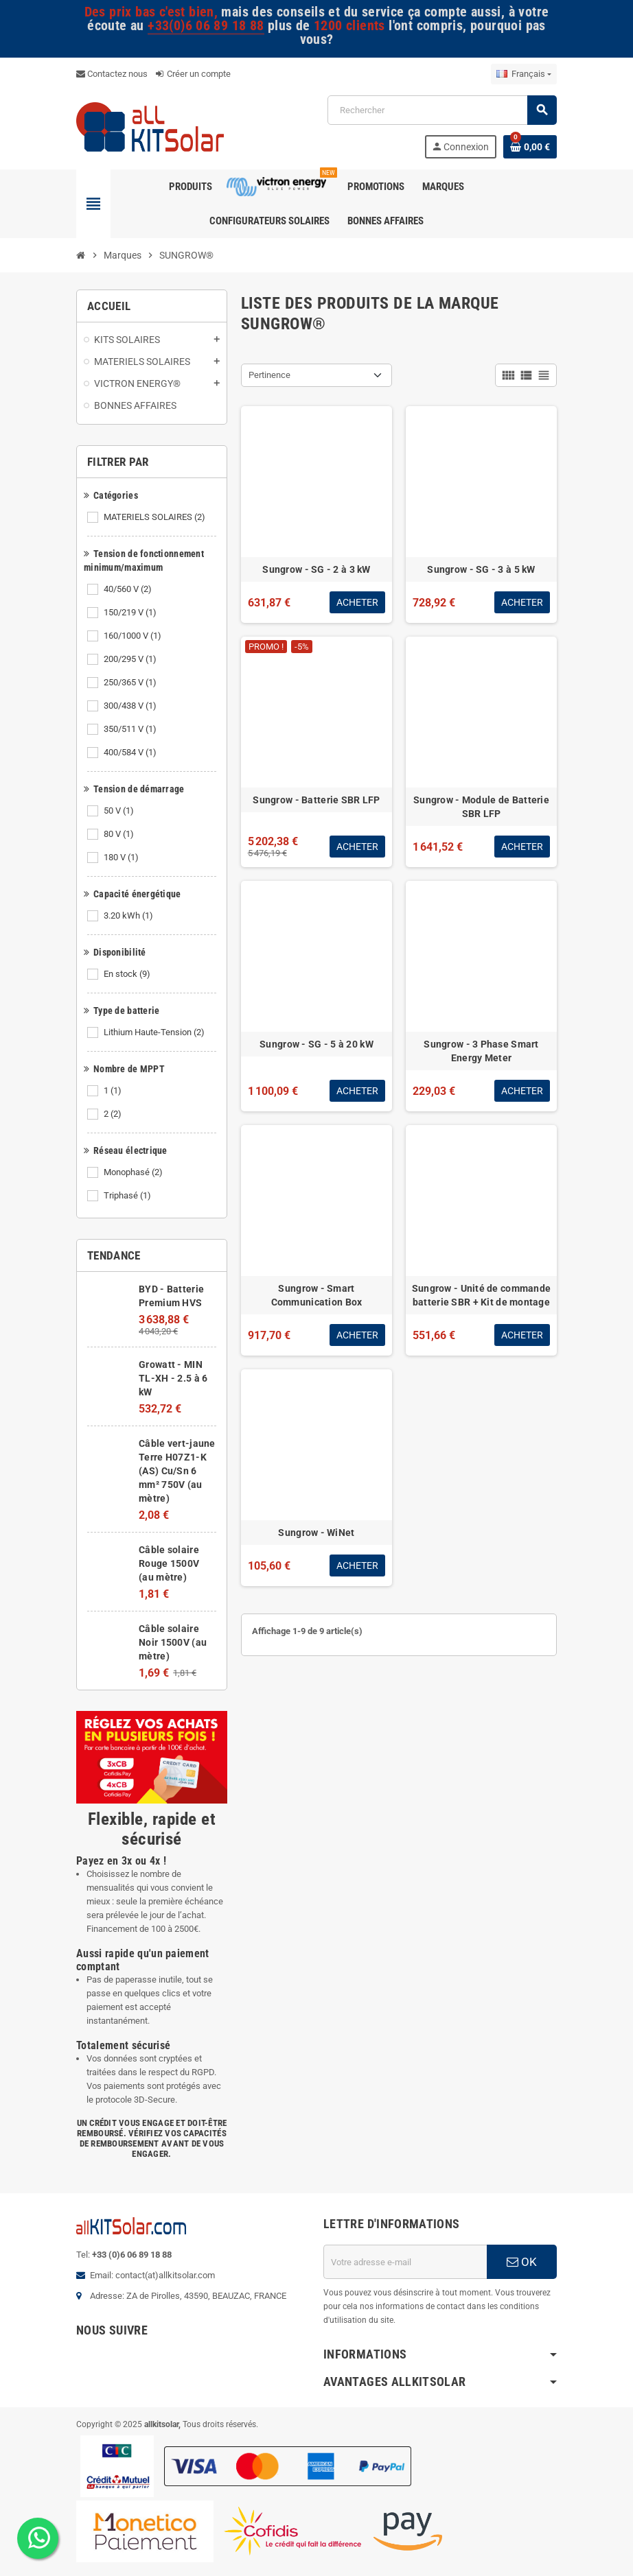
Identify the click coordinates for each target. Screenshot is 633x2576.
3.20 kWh (129, 916)
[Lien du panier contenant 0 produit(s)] (530, 146)
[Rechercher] (441, 110)
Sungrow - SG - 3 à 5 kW (481, 569)
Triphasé (128, 1196)
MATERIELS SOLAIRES (155, 517)
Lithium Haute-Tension (155, 1032)
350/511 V (131, 729)
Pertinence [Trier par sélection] (269, 375)
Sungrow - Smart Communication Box (316, 1295)
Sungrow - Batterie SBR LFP (316, 799)
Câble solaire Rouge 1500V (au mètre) (169, 1563)
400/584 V (131, 752)
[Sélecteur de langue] (524, 74)
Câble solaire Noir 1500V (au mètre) (173, 1642)
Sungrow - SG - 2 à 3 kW (316, 569)
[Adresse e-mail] (405, 2262)
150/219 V (131, 612)
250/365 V (131, 682)
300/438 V (131, 706)
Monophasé (134, 1172)
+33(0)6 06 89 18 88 (206, 26)
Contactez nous (112, 74)
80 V (120, 834)
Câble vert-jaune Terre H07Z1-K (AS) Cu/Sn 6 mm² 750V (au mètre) (177, 1471)
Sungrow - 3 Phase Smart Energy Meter (481, 1051)
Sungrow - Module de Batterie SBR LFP (481, 806)
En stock (128, 974)
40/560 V (129, 589)
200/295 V (131, 659)
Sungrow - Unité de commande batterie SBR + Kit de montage (481, 1295)
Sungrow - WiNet (316, 1532)
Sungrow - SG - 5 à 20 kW (316, 1044)
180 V (122, 857)
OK (522, 2262)
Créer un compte (193, 74)
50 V (120, 811)
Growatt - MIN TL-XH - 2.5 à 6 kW (173, 1378)
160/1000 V (133, 636)
